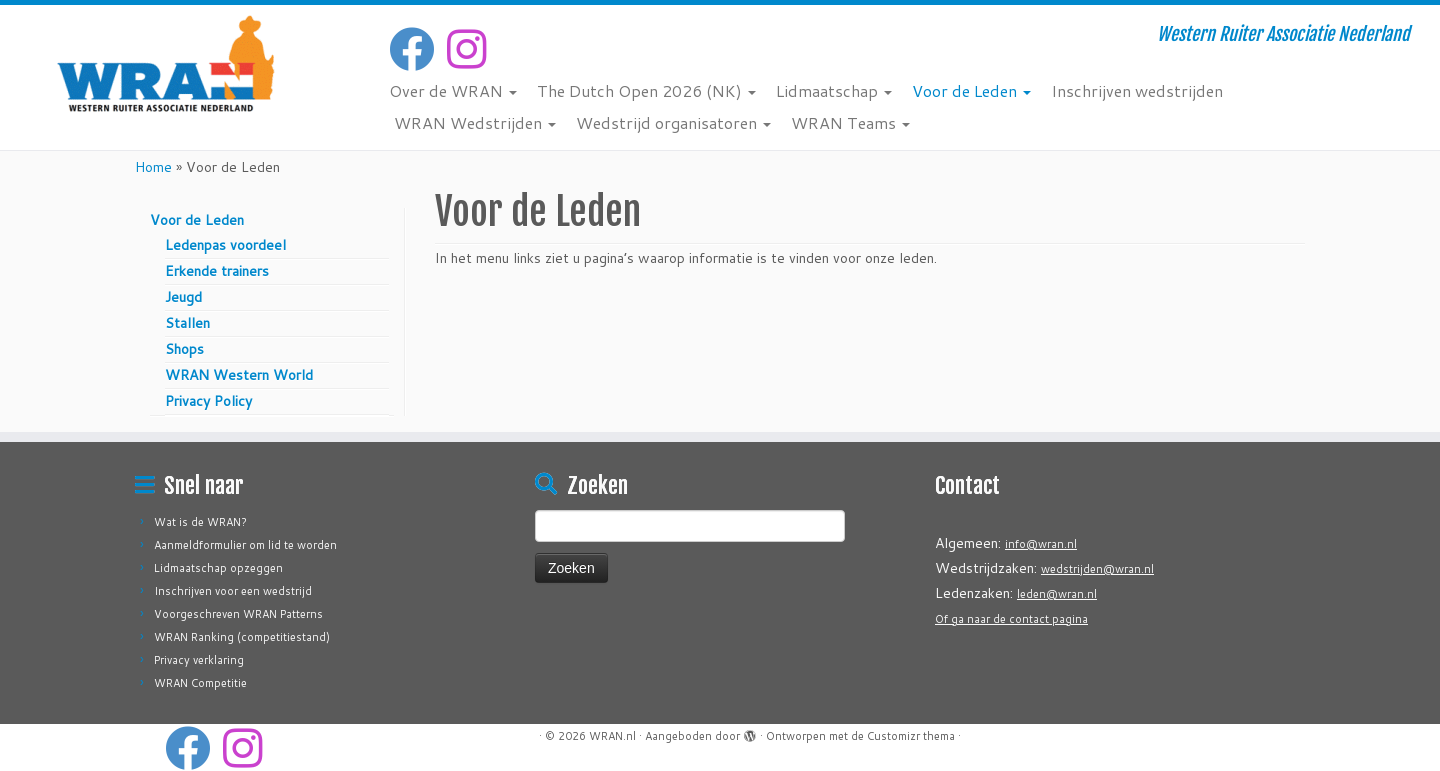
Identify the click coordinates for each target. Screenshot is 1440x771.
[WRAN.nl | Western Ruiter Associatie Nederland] (166, 63)
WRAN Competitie (200, 683)
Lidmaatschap (834, 90)
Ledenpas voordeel (225, 245)
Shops (184, 349)
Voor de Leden (971, 90)
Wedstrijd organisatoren (673, 122)
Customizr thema (911, 736)
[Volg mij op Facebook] (418, 49)
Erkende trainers (217, 271)
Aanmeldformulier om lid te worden (245, 545)
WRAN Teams (850, 122)
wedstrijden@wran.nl (1097, 569)
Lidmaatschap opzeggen (218, 568)
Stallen (187, 323)
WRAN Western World (239, 375)
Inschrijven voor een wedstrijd (233, 591)
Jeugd (183, 297)
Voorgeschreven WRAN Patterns (238, 614)
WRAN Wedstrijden (475, 122)
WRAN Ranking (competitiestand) (242, 637)
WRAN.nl (612, 736)
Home (153, 167)
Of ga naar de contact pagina (1011, 619)
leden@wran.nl (1057, 594)
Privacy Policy (208, 401)
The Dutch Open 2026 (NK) (646, 90)
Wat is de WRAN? (200, 522)
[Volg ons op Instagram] (473, 49)
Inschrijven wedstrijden (1137, 90)
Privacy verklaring (199, 660)
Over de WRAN (453, 90)
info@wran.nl (1041, 544)
